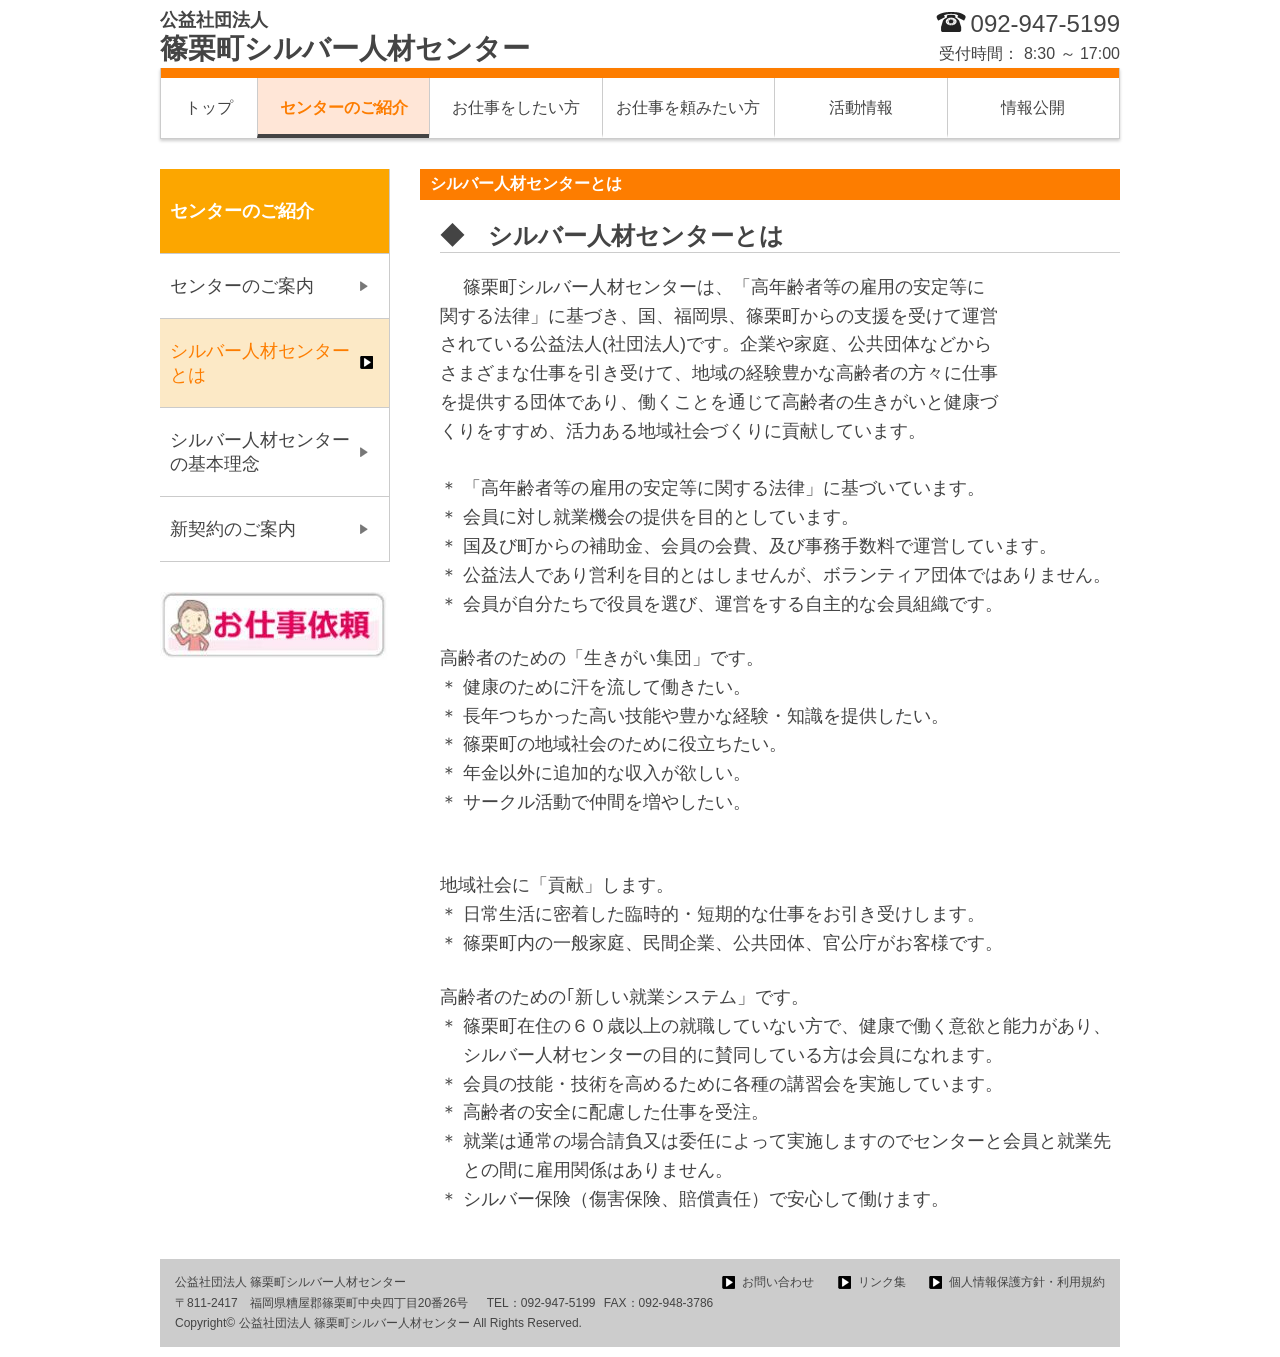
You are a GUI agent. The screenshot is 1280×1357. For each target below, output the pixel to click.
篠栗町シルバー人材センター (345, 37)
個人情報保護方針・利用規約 (1027, 1282)
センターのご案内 (242, 286)
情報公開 (1033, 107)
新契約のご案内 (233, 529)
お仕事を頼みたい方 (688, 107)
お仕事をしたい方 (516, 107)
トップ (209, 107)
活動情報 (861, 107)
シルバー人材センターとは (260, 363)
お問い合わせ (778, 1282)
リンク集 (882, 1282)
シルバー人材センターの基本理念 (260, 452)
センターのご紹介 (344, 107)
